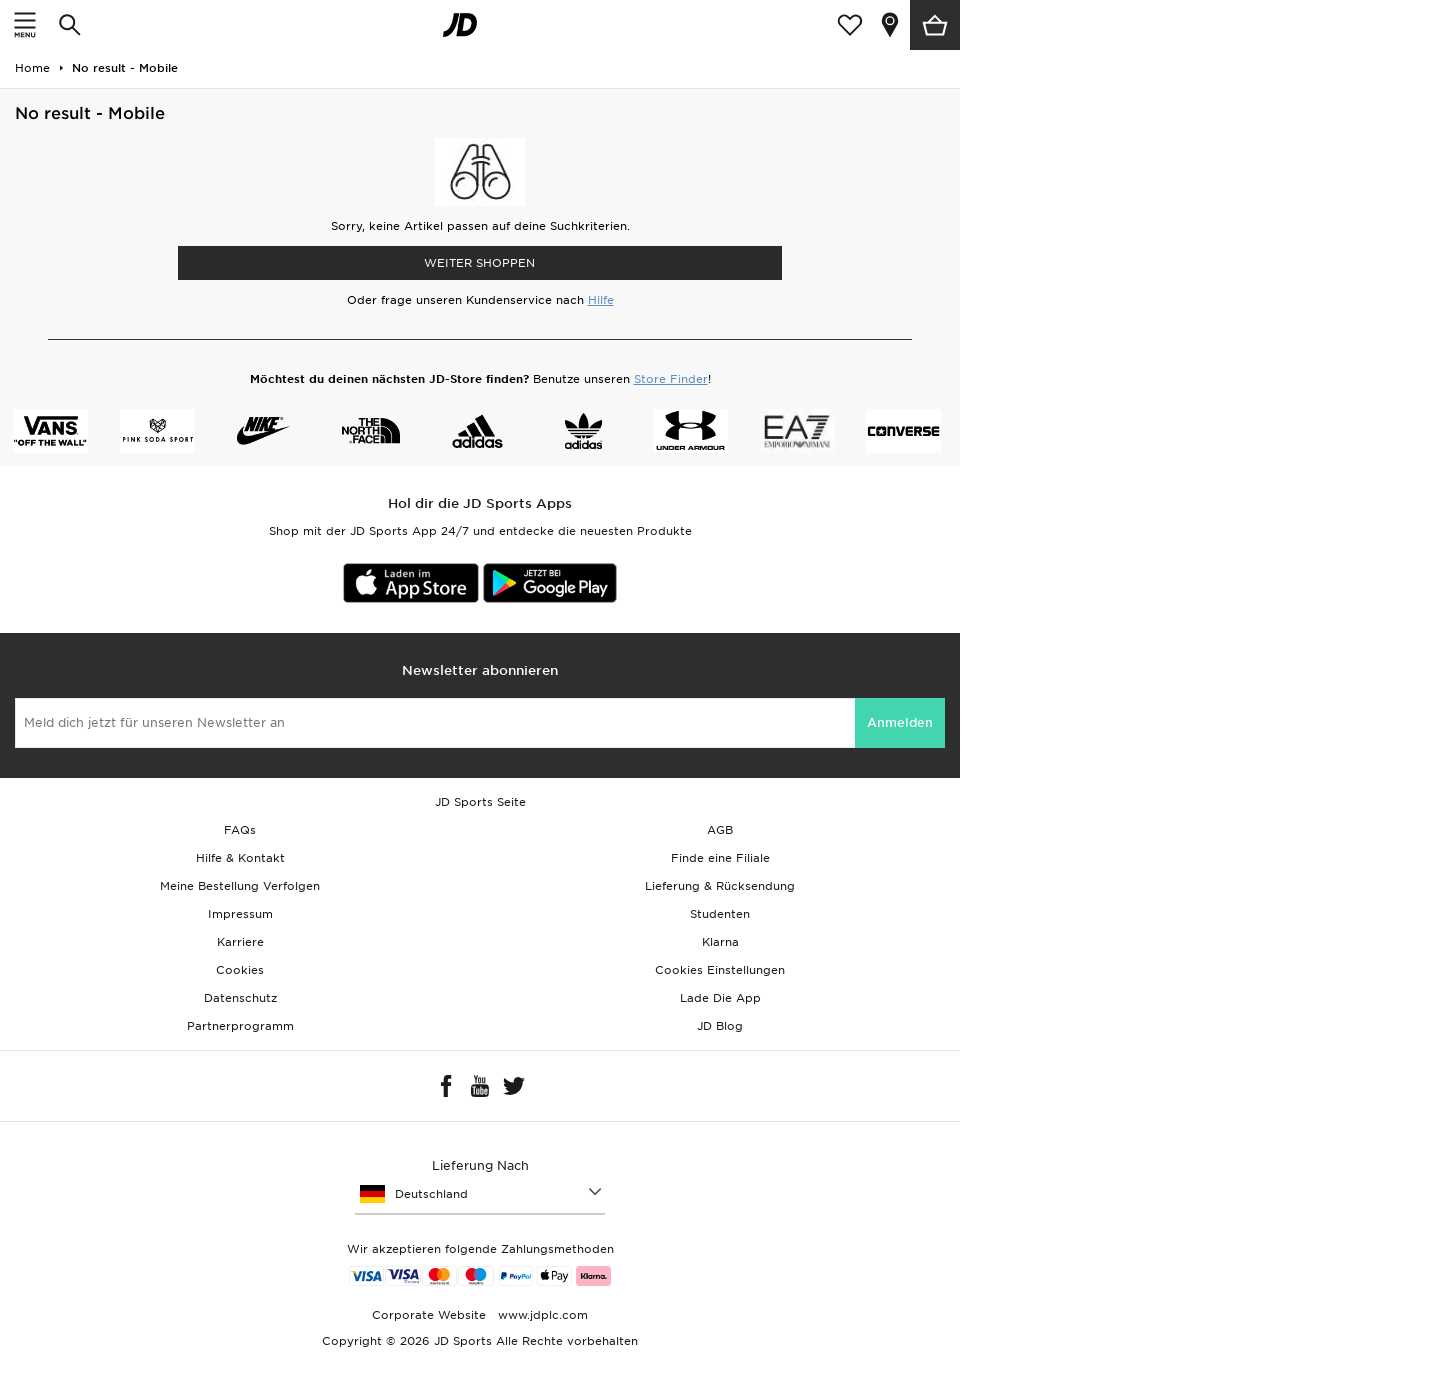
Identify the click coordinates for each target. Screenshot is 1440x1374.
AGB (720, 830)
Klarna (720, 942)
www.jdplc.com (541, 1315)
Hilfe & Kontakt (240, 858)
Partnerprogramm (240, 1026)
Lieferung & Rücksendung (720, 886)
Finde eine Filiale (720, 858)
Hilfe (601, 300)
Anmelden (900, 722)
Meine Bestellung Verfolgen (240, 886)
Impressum (240, 914)
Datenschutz (240, 998)
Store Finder (671, 379)
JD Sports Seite (480, 802)
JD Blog (720, 1026)
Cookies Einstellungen (720, 970)
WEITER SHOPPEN (479, 263)
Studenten (720, 914)
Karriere (240, 942)
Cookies (240, 970)
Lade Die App (720, 998)
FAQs (240, 830)
